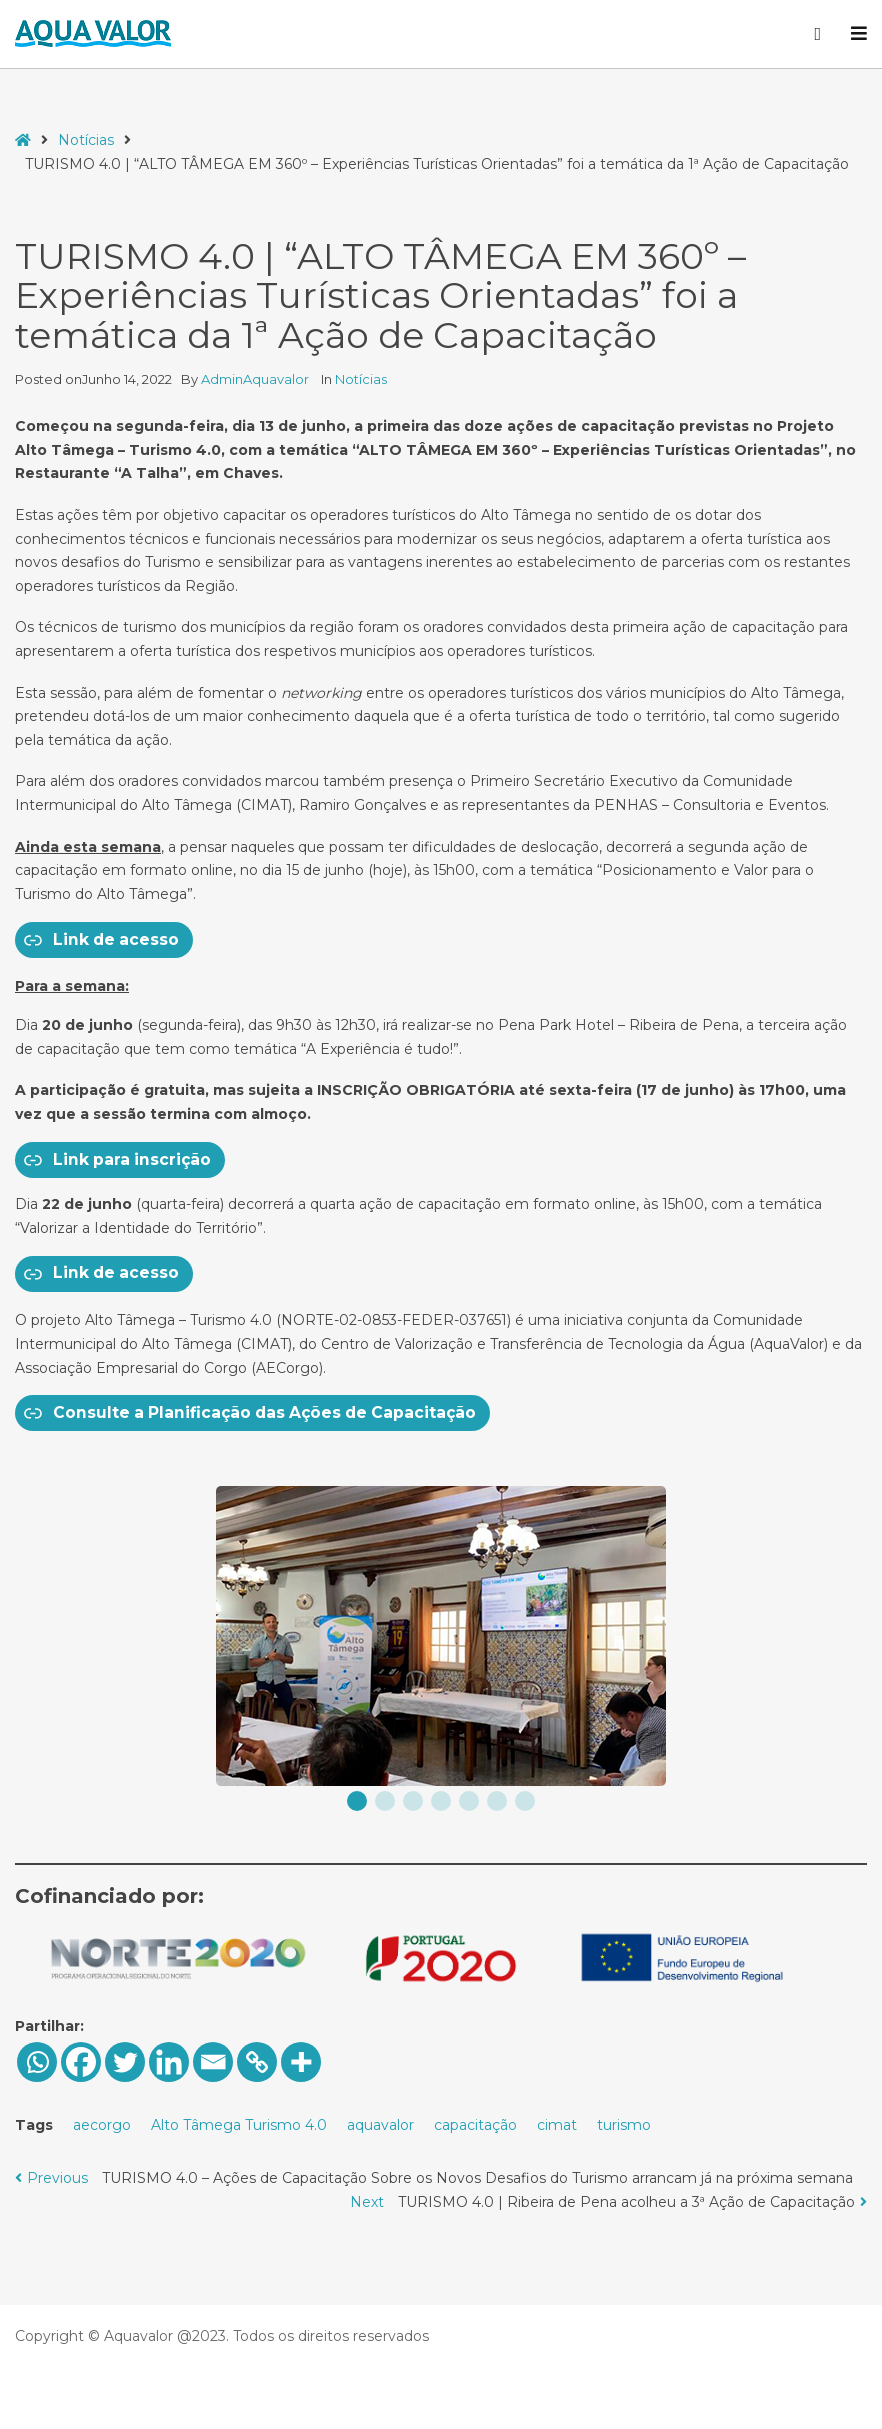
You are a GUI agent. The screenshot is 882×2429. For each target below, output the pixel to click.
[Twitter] (125, 2062)
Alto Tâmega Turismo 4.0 (239, 2125)
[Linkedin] (169, 2062)
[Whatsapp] (37, 2062)
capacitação (475, 2125)
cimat (557, 2125)
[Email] (213, 2062)
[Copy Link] (257, 2062)
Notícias (86, 140)
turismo (624, 2125)
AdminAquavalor (256, 379)
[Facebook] (81, 2062)
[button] (357, 1801)
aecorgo (102, 2125)
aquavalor (380, 2125)
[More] (301, 2062)
